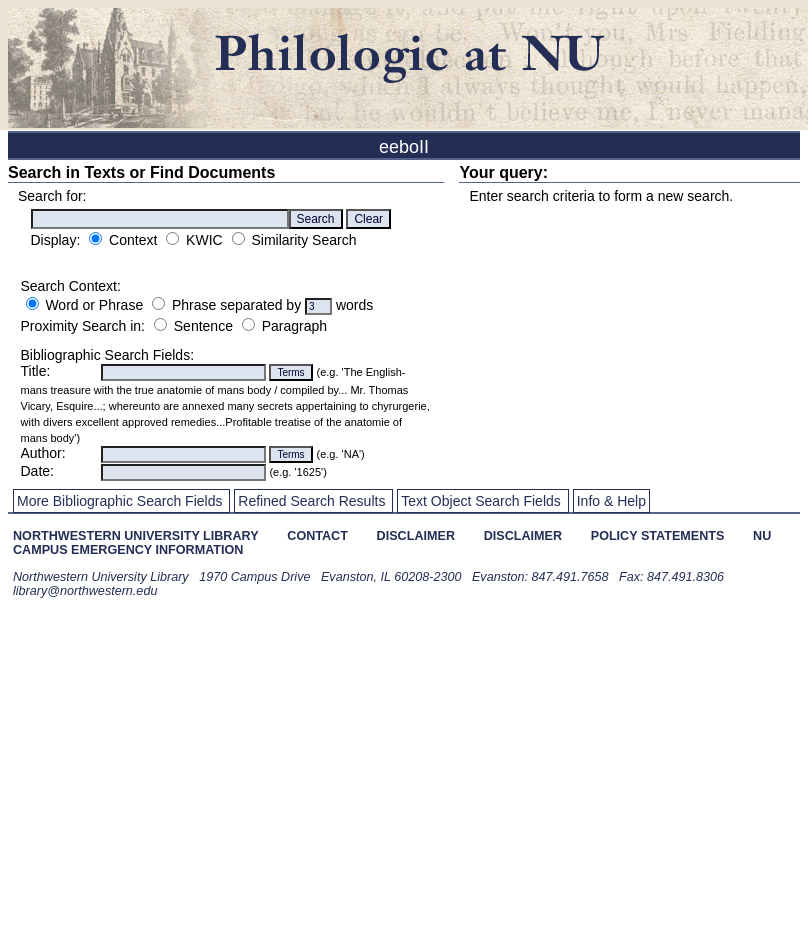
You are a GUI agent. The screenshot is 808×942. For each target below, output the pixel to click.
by (295, 305)
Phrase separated (229, 305)
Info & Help (611, 501)
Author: (43, 453)
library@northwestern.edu (85, 591)
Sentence (203, 326)
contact (317, 536)
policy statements (658, 536)
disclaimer (416, 536)
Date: (37, 471)
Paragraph (294, 326)
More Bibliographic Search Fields (119, 501)
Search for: (52, 196)
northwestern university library (136, 536)
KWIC (204, 240)
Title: (36, 371)
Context (135, 240)
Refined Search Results (311, 501)
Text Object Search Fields (481, 501)
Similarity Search (303, 240)
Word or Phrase (94, 305)
